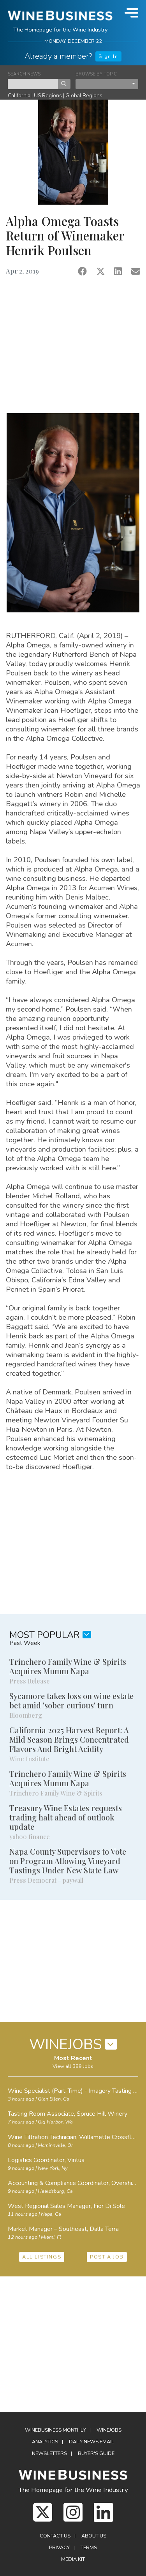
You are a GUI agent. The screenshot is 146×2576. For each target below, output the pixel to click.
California (19, 95)
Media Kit (73, 2559)
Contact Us (55, 2535)
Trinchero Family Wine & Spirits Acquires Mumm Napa (67, 1666)
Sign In (108, 56)
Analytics (45, 2441)
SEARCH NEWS (24, 74)
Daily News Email (91, 2441)
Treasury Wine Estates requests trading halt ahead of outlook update (65, 1817)
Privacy (59, 2547)
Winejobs (109, 2430)
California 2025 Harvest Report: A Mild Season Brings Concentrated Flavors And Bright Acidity (69, 1739)
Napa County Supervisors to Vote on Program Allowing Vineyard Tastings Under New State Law (67, 1860)
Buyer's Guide (96, 2453)
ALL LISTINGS (41, 2256)
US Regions (48, 95)
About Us (93, 2535)
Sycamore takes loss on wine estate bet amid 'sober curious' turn (71, 1700)
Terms (89, 2547)
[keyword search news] (33, 84)
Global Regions (83, 95)
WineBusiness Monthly (55, 2430)
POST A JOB (107, 2256)
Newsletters (49, 2453)
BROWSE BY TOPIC (96, 74)
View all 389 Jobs (73, 2066)
